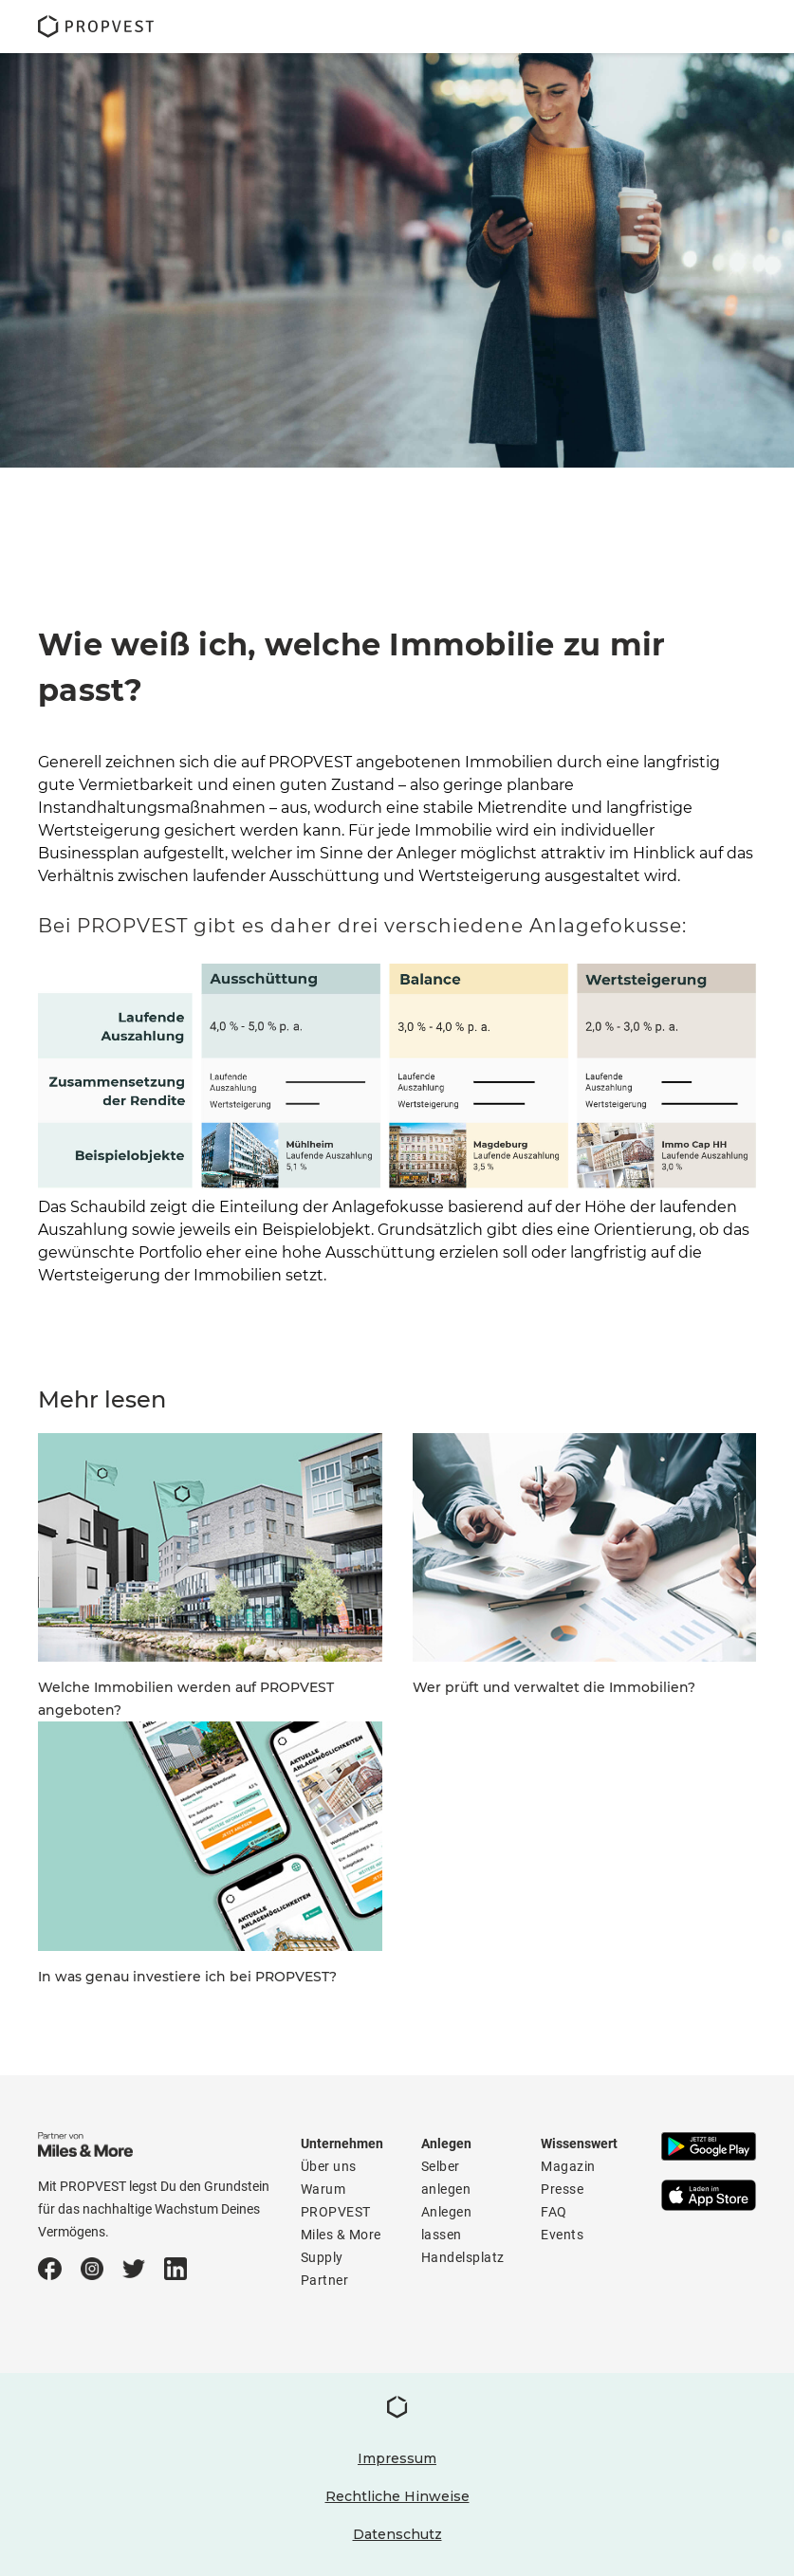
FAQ (554, 2211)
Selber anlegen (446, 2178)
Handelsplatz (463, 2257)
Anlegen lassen (446, 2223)
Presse (562, 2189)
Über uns (329, 2166)
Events (562, 2234)
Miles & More (341, 2234)
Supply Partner (325, 2269)
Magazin (568, 2166)
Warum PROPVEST (336, 2200)
